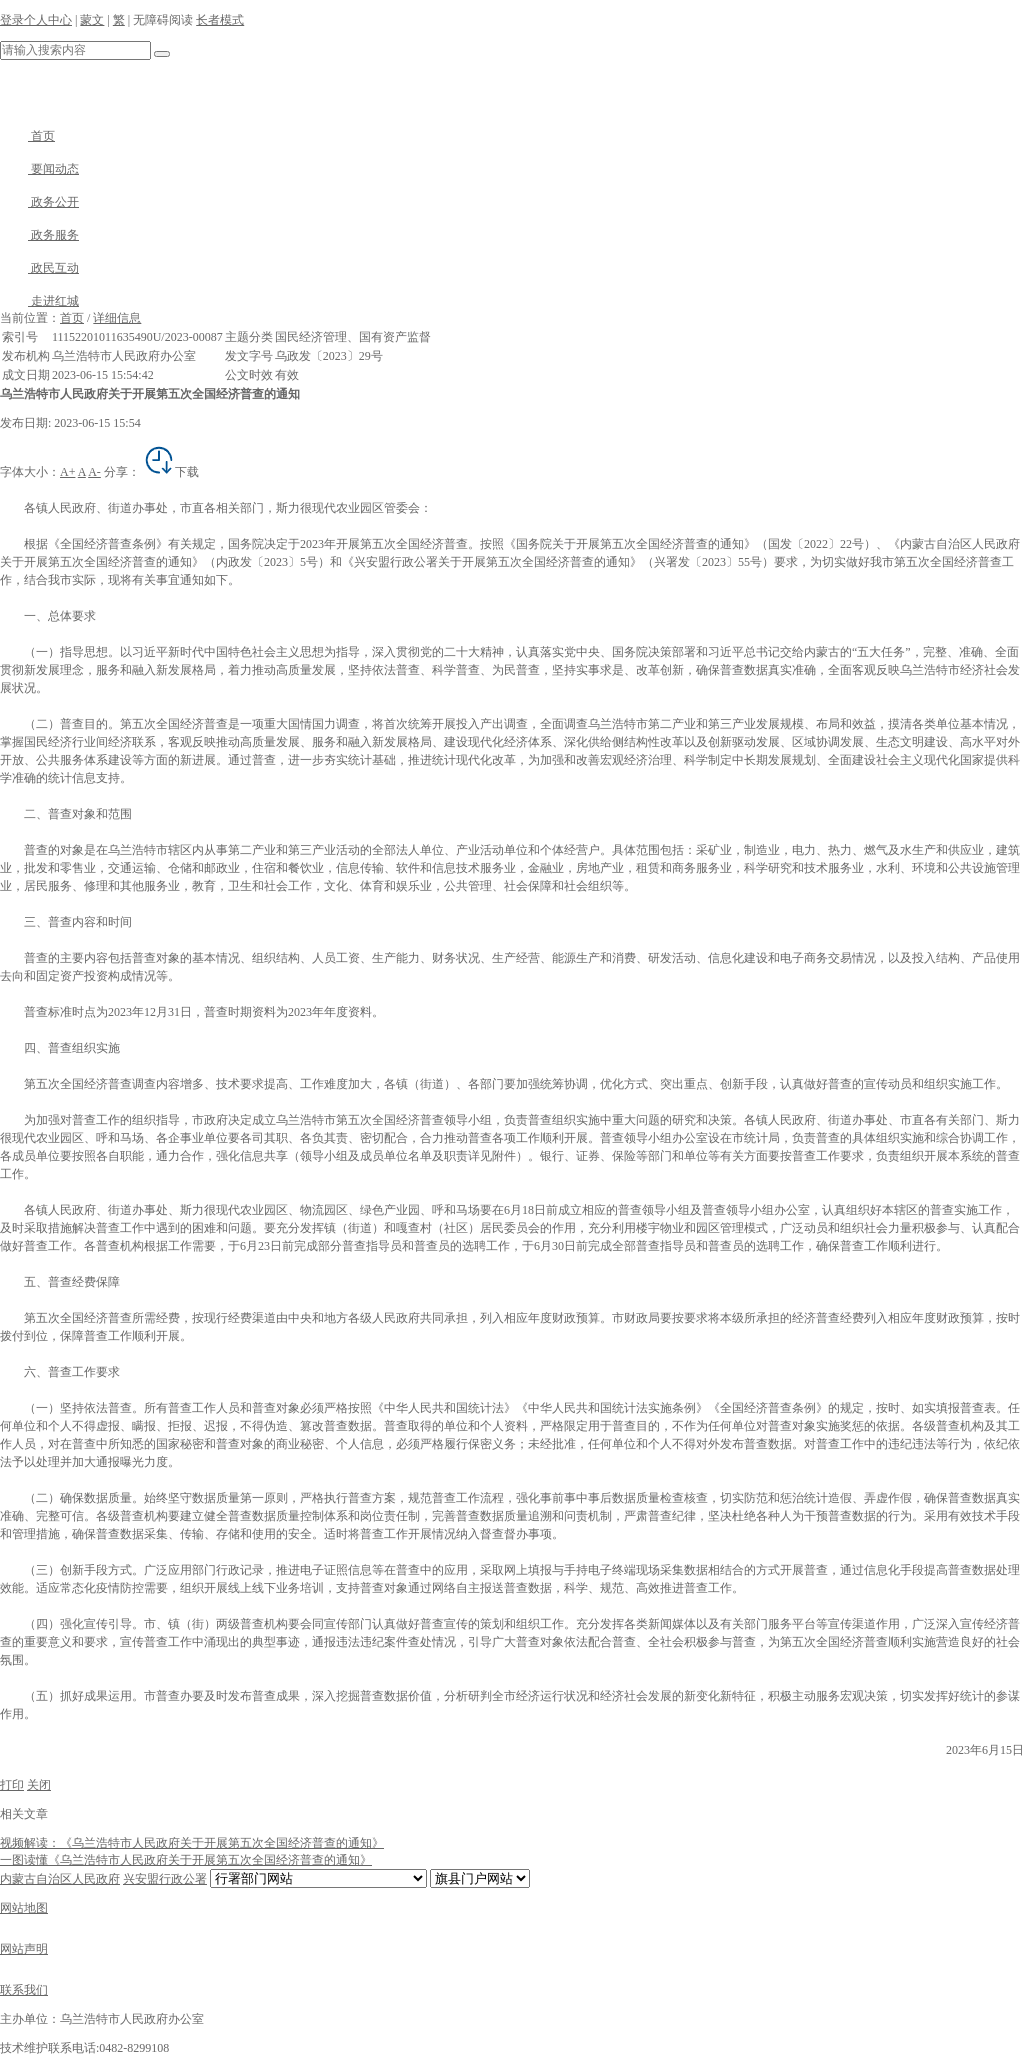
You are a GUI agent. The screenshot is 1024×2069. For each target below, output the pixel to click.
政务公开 (39, 202)
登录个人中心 (36, 20)
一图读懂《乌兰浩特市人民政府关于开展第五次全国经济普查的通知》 (186, 1860)
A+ (67, 472)
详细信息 (117, 318)
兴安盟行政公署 (165, 1879)
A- (94, 472)
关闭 (39, 1785)
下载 (171, 472)
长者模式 (220, 20)
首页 (27, 136)
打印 (12, 1785)
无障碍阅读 (163, 20)
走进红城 (39, 301)
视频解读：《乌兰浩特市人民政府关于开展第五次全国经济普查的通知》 (192, 1843)
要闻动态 (39, 169)
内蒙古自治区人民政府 (60, 1879)
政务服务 (39, 235)
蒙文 (92, 20)
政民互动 (39, 268)
